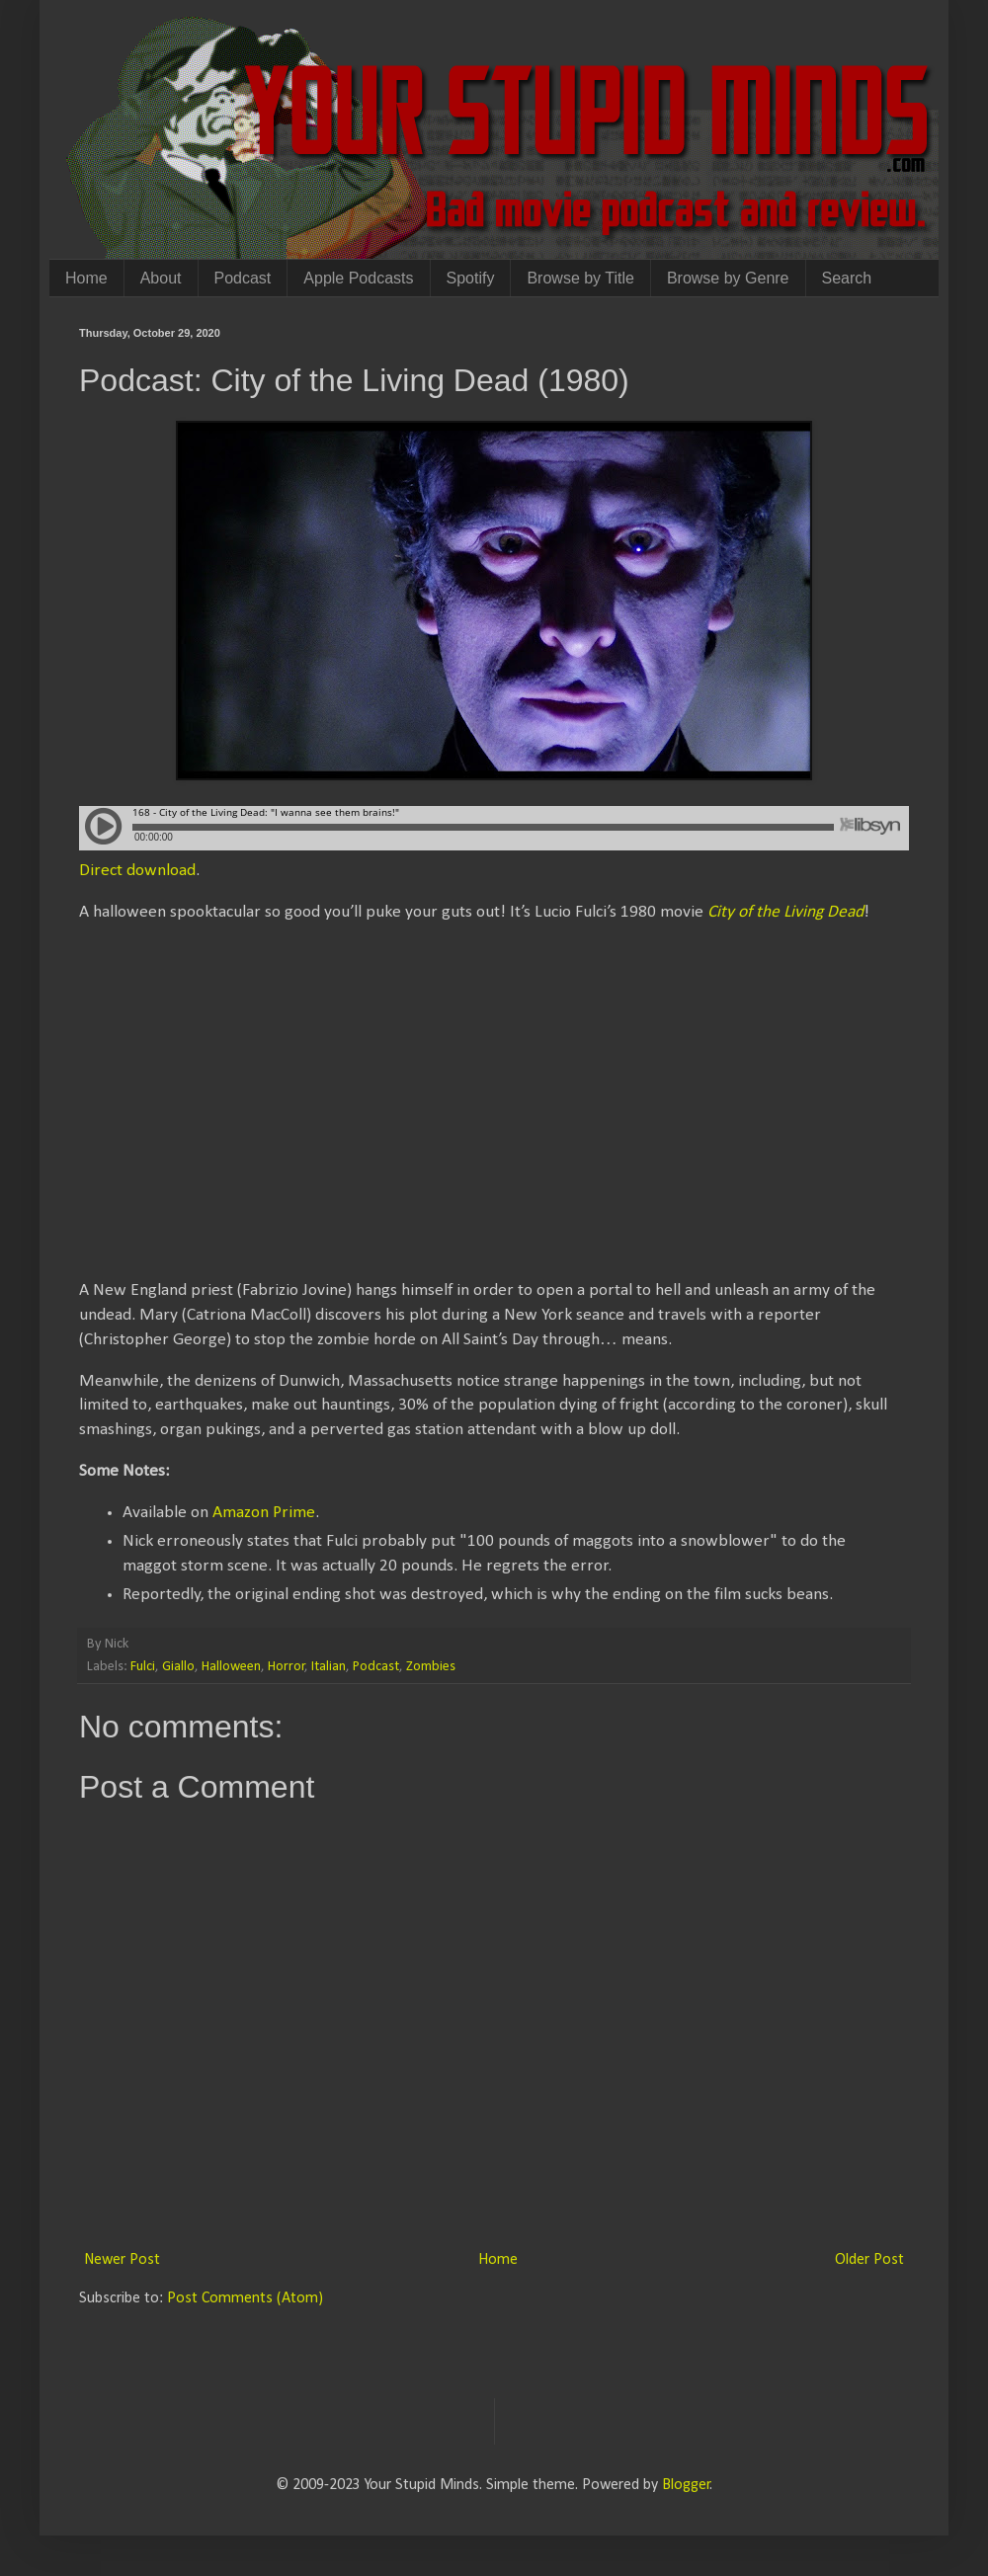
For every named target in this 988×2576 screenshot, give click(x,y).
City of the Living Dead (785, 912)
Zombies (430, 1666)
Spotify (471, 278)
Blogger (686, 2485)
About (161, 278)
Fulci (142, 1666)
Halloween (231, 1666)
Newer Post (122, 2260)
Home (86, 278)
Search (847, 278)
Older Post (869, 2260)
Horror (286, 1666)
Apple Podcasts (358, 278)
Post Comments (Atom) (245, 2298)
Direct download (137, 870)
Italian (328, 1666)
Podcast (243, 278)
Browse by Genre (728, 278)
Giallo (178, 1666)
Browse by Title (580, 278)
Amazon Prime (263, 1512)
